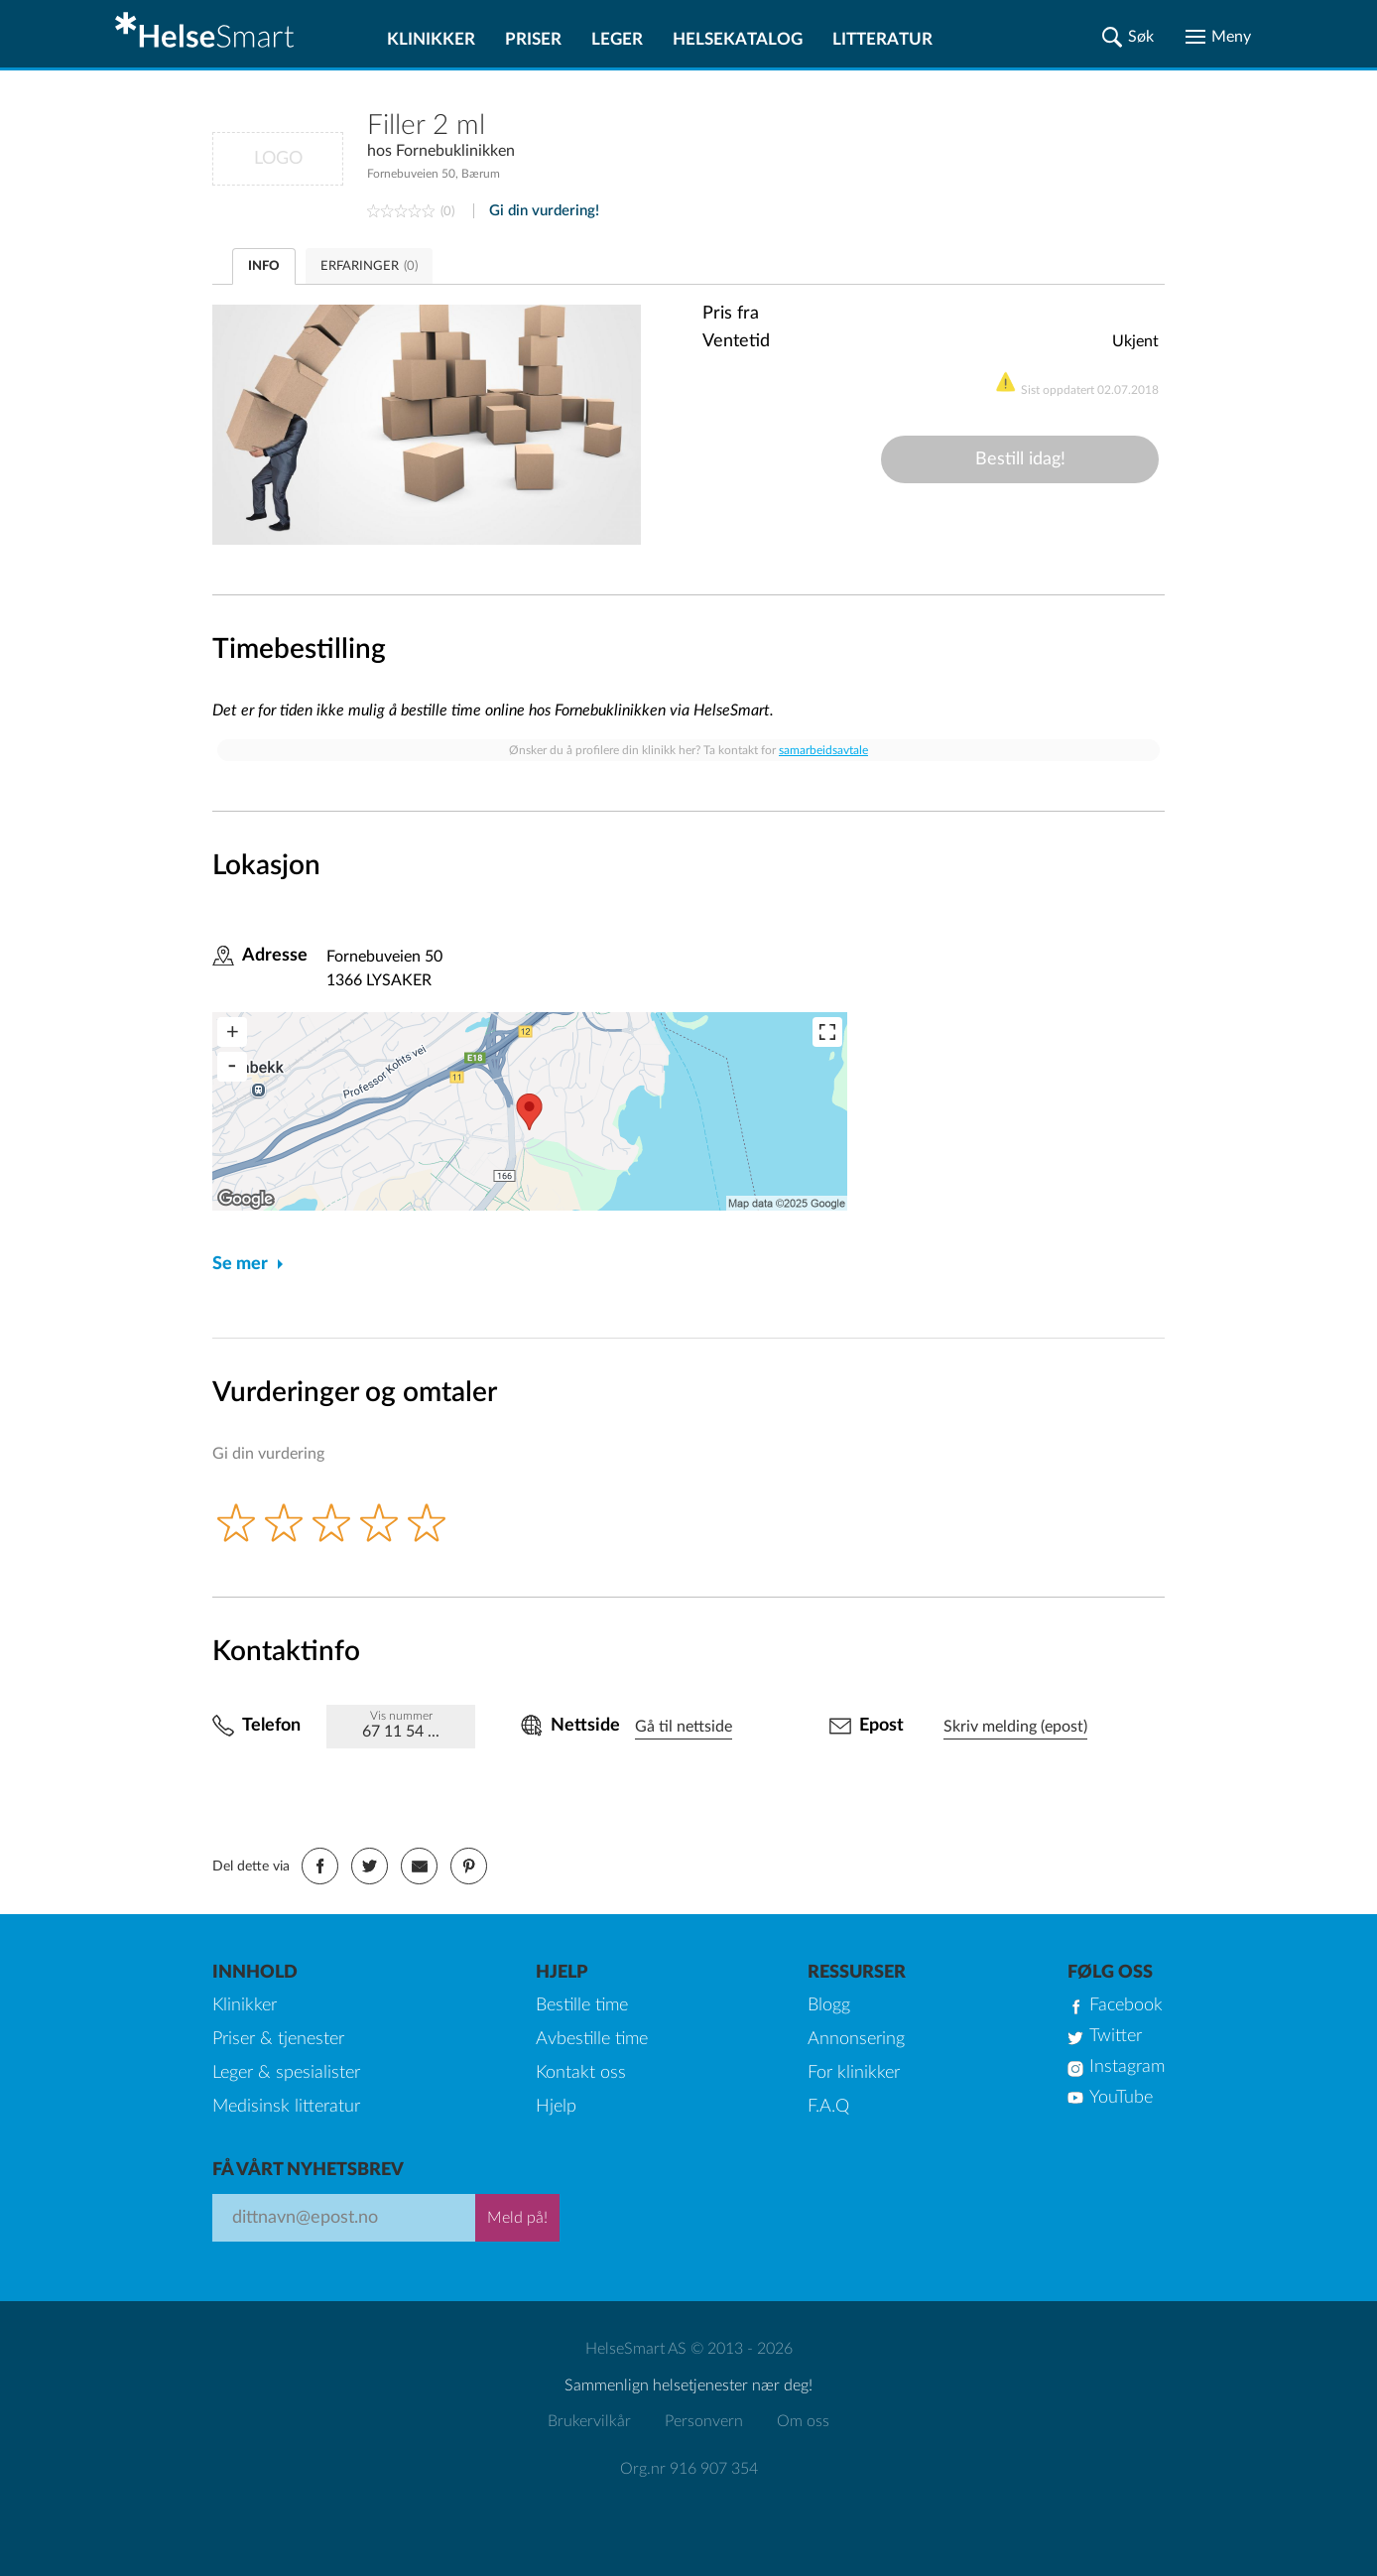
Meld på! (517, 2218)
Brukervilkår (589, 2421)
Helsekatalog (738, 39)
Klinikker (431, 39)
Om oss (803, 2421)
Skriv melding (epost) (1015, 1727)
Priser (533, 39)
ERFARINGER (369, 266)
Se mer (240, 1264)
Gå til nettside (683, 1727)
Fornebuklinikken (455, 151)
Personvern (704, 2421)
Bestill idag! (1020, 459)
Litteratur (882, 39)
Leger (617, 39)
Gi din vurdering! (544, 210)
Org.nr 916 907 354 (689, 2469)
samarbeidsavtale (823, 750)
